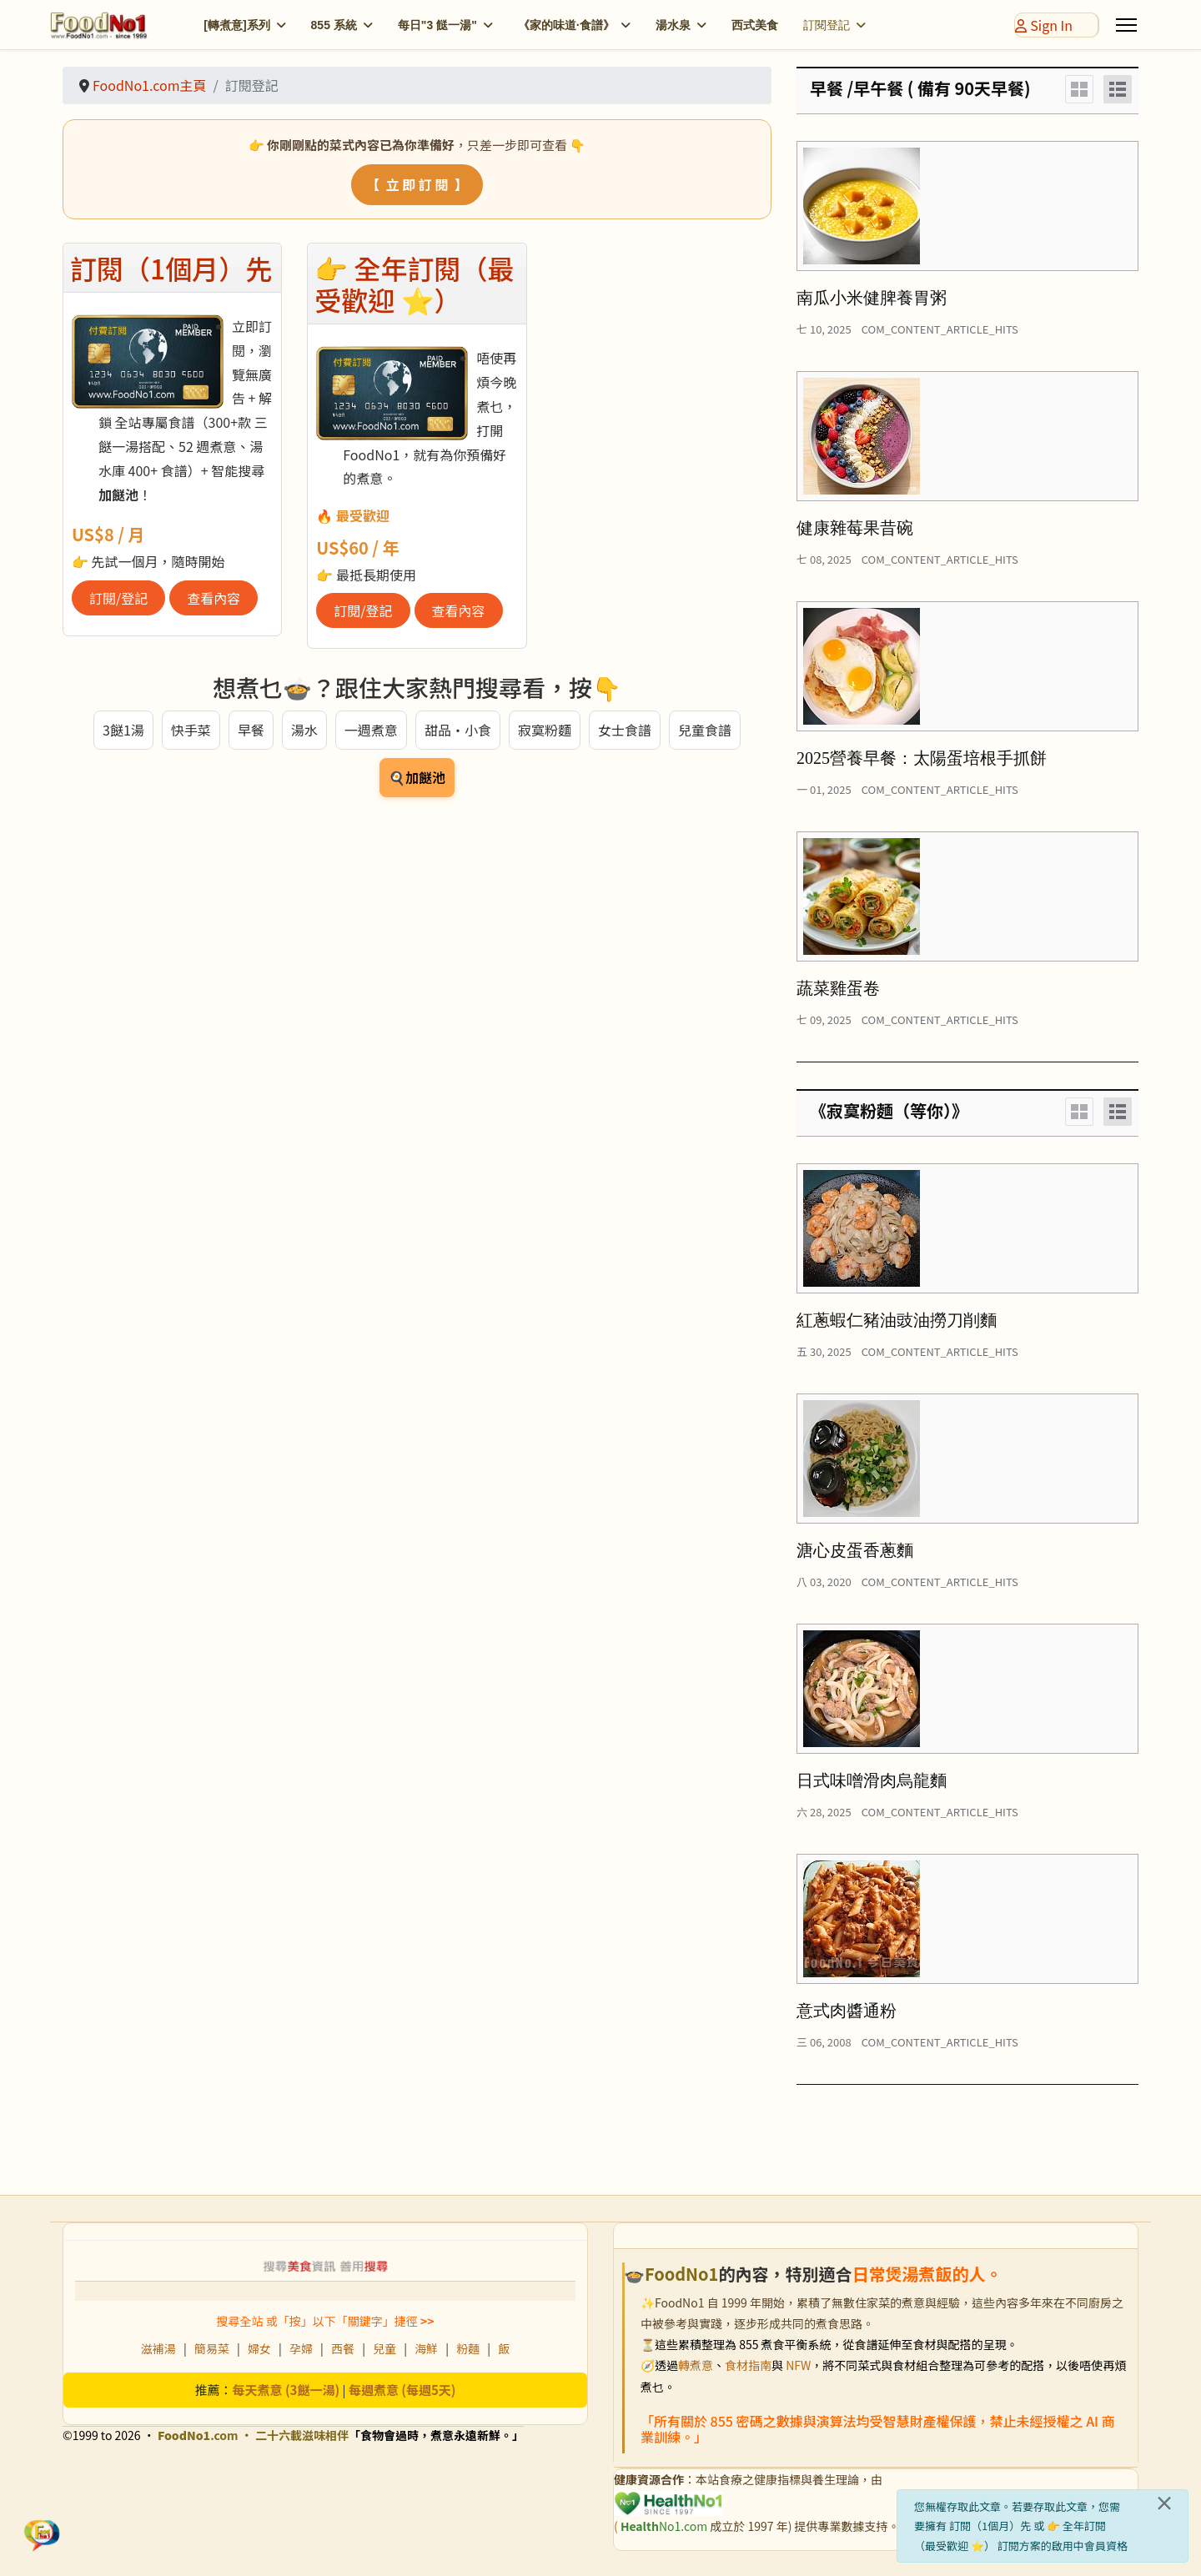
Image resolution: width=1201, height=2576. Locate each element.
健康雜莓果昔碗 (854, 528)
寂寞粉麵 (544, 730)
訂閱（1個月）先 (171, 268)
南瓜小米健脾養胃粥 (871, 298)
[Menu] (1126, 25)
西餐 (342, 2348)
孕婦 (301, 2348)
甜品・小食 (458, 730)
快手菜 (191, 730)
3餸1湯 (123, 730)
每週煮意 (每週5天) (402, 2389)
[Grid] (1079, 89)
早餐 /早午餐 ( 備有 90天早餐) (920, 88)
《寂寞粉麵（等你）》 (889, 1110)
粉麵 (468, 2348)
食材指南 (748, 2365)
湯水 (304, 730)
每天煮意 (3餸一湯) (286, 2389)
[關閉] (1164, 2502)
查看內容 (213, 598)
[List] (1117, 89)
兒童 (384, 2348)
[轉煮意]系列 (236, 25)
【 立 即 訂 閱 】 (416, 184)
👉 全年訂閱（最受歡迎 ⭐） (414, 284)
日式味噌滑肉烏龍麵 (871, 1780)
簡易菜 (211, 2348)
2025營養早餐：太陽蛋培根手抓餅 (921, 758)
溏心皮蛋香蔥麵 (854, 1550)
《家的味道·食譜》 (566, 25)
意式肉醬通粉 (846, 2010)
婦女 (259, 2348)
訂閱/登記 (118, 598)
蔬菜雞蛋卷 (838, 988)
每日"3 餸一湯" (437, 25)
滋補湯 (158, 2348)
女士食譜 (624, 730)
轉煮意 (695, 2365)
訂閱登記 (826, 25)
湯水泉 (673, 25)
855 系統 (334, 25)
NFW (798, 2365)
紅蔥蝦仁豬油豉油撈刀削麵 (896, 1320)
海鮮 (426, 2348)
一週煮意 (371, 730)
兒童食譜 (704, 730)
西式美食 (754, 25)
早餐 (251, 730)
